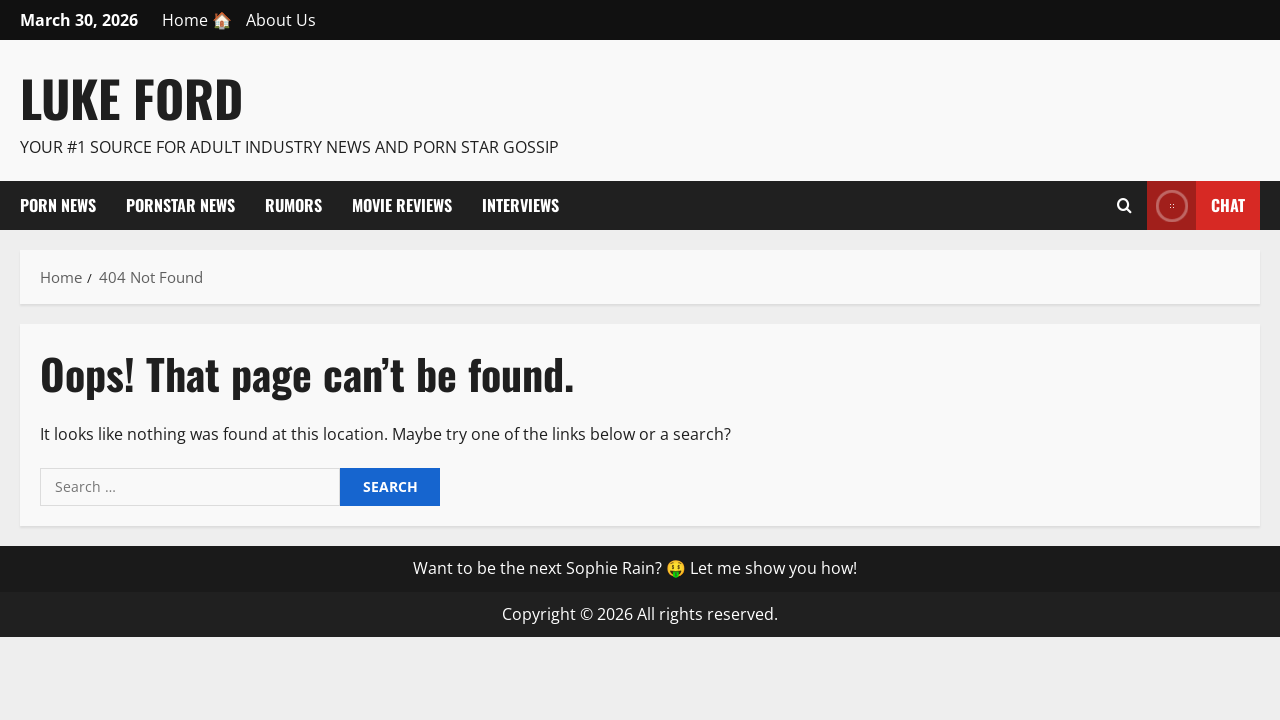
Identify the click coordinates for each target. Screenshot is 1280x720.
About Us (281, 20)
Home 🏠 (197, 20)
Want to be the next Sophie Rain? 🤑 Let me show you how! (635, 568)
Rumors (293, 205)
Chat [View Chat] (1196, 205)
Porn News (58, 205)
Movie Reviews (402, 205)
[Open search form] (1124, 205)
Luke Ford (131, 97)
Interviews (520, 205)
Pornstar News (180, 205)
